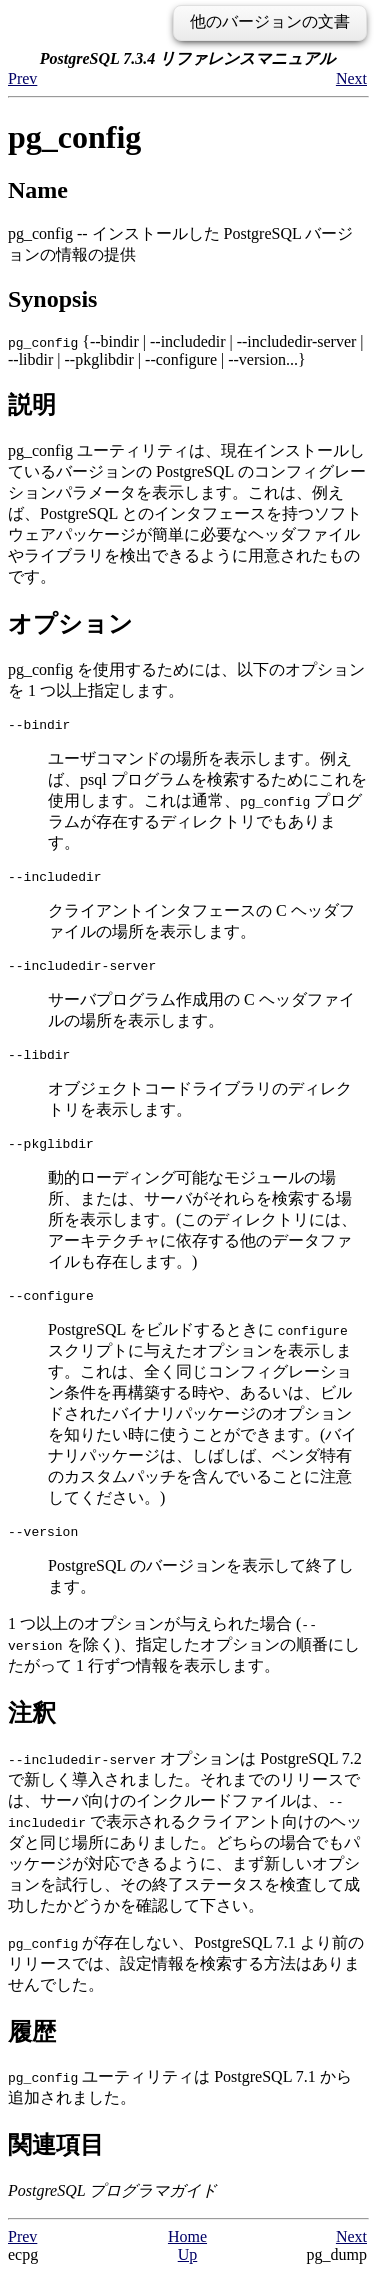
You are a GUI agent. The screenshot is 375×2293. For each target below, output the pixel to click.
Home (187, 2257)
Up (188, 2275)
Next (351, 78)
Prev (22, 78)
